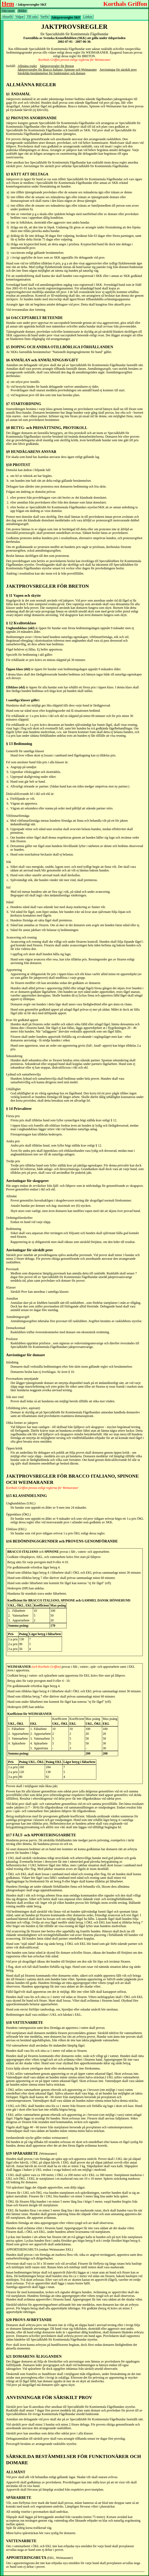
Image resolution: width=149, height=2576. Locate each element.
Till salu (32, 16)
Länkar (87, 16)
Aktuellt (7, 16)
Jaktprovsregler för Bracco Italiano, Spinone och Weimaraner (57, 69)
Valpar (19, 16)
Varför (44, 16)
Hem (8, 3)
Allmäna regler (27, 66)
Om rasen (7, 10)
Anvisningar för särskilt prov (118, 69)
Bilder (22, 10)
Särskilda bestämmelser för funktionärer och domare (51, 73)
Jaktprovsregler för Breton (57, 66)
